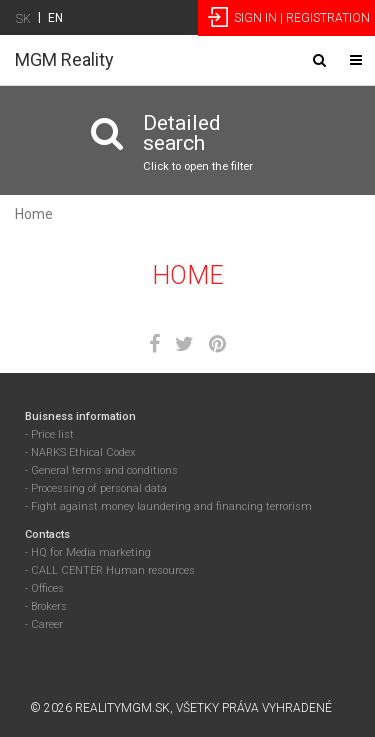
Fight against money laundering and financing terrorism (171, 506)
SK (23, 19)
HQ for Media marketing (91, 552)
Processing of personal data (99, 488)
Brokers (49, 606)
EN (55, 18)
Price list (52, 434)
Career (47, 624)
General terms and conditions (104, 470)
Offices (47, 588)
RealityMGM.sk (122, 708)
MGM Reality (64, 59)
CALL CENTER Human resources (113, 570)
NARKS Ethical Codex (83, 452)
